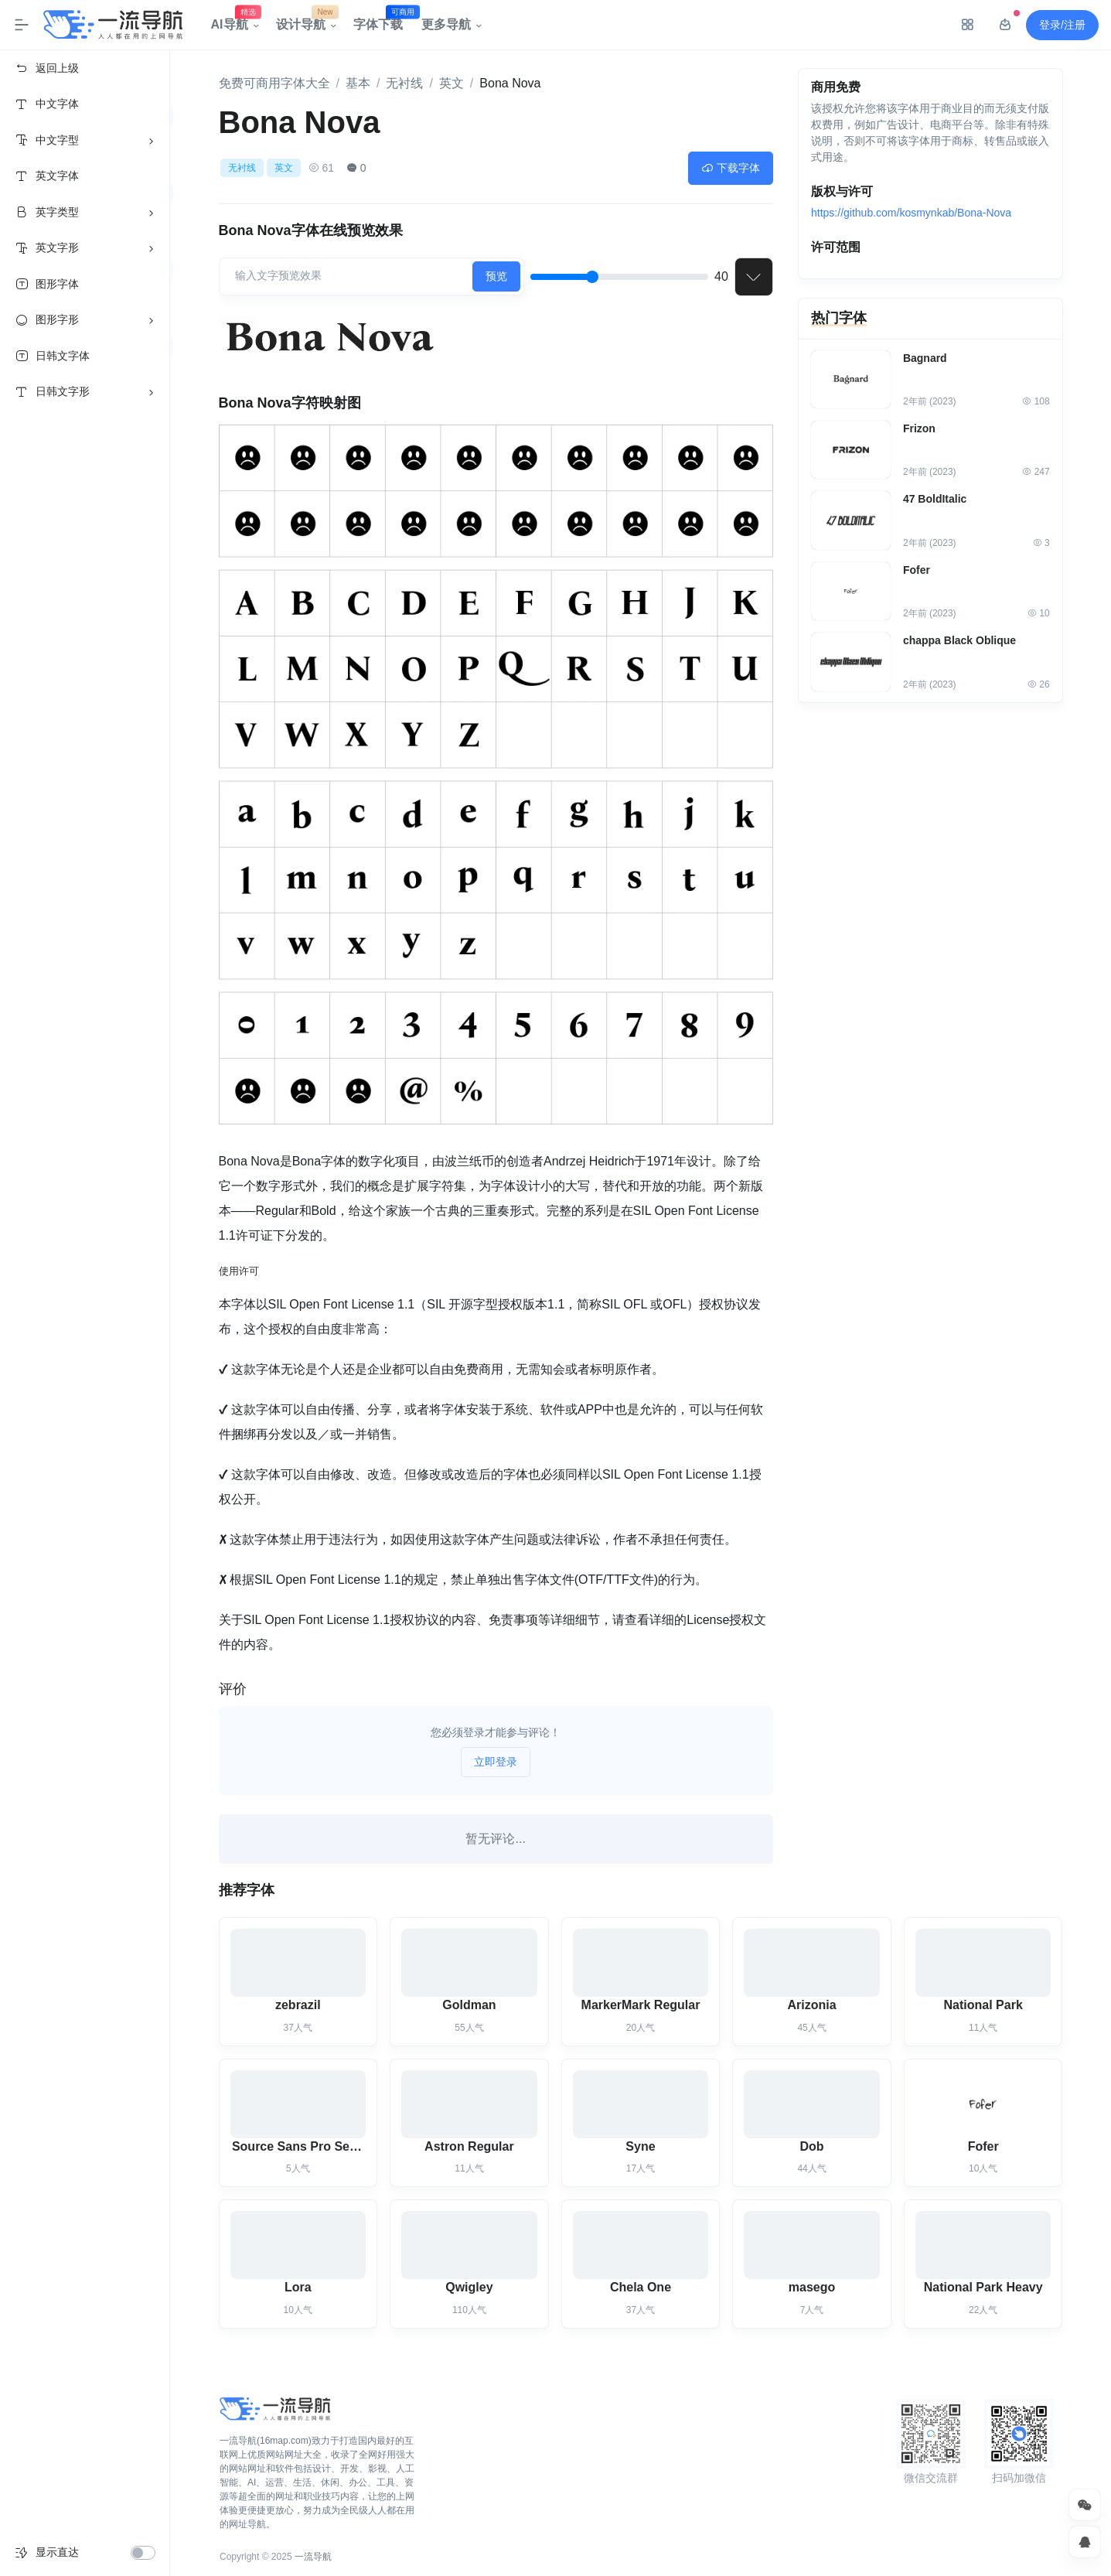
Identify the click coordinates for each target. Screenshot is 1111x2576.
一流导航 (313, 2556)
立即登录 (495, 1761)
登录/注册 (1062, 25)
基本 (358, 83)
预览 (496, 276)
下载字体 (730, 168)
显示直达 (57, 2552)
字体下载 (382, 21)
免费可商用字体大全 (274, 83)
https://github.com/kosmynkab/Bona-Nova (911, 214)
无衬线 (404, 83)
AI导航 (234, 21)
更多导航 (446, 24)
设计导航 (305, 21)
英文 (451, 83)
